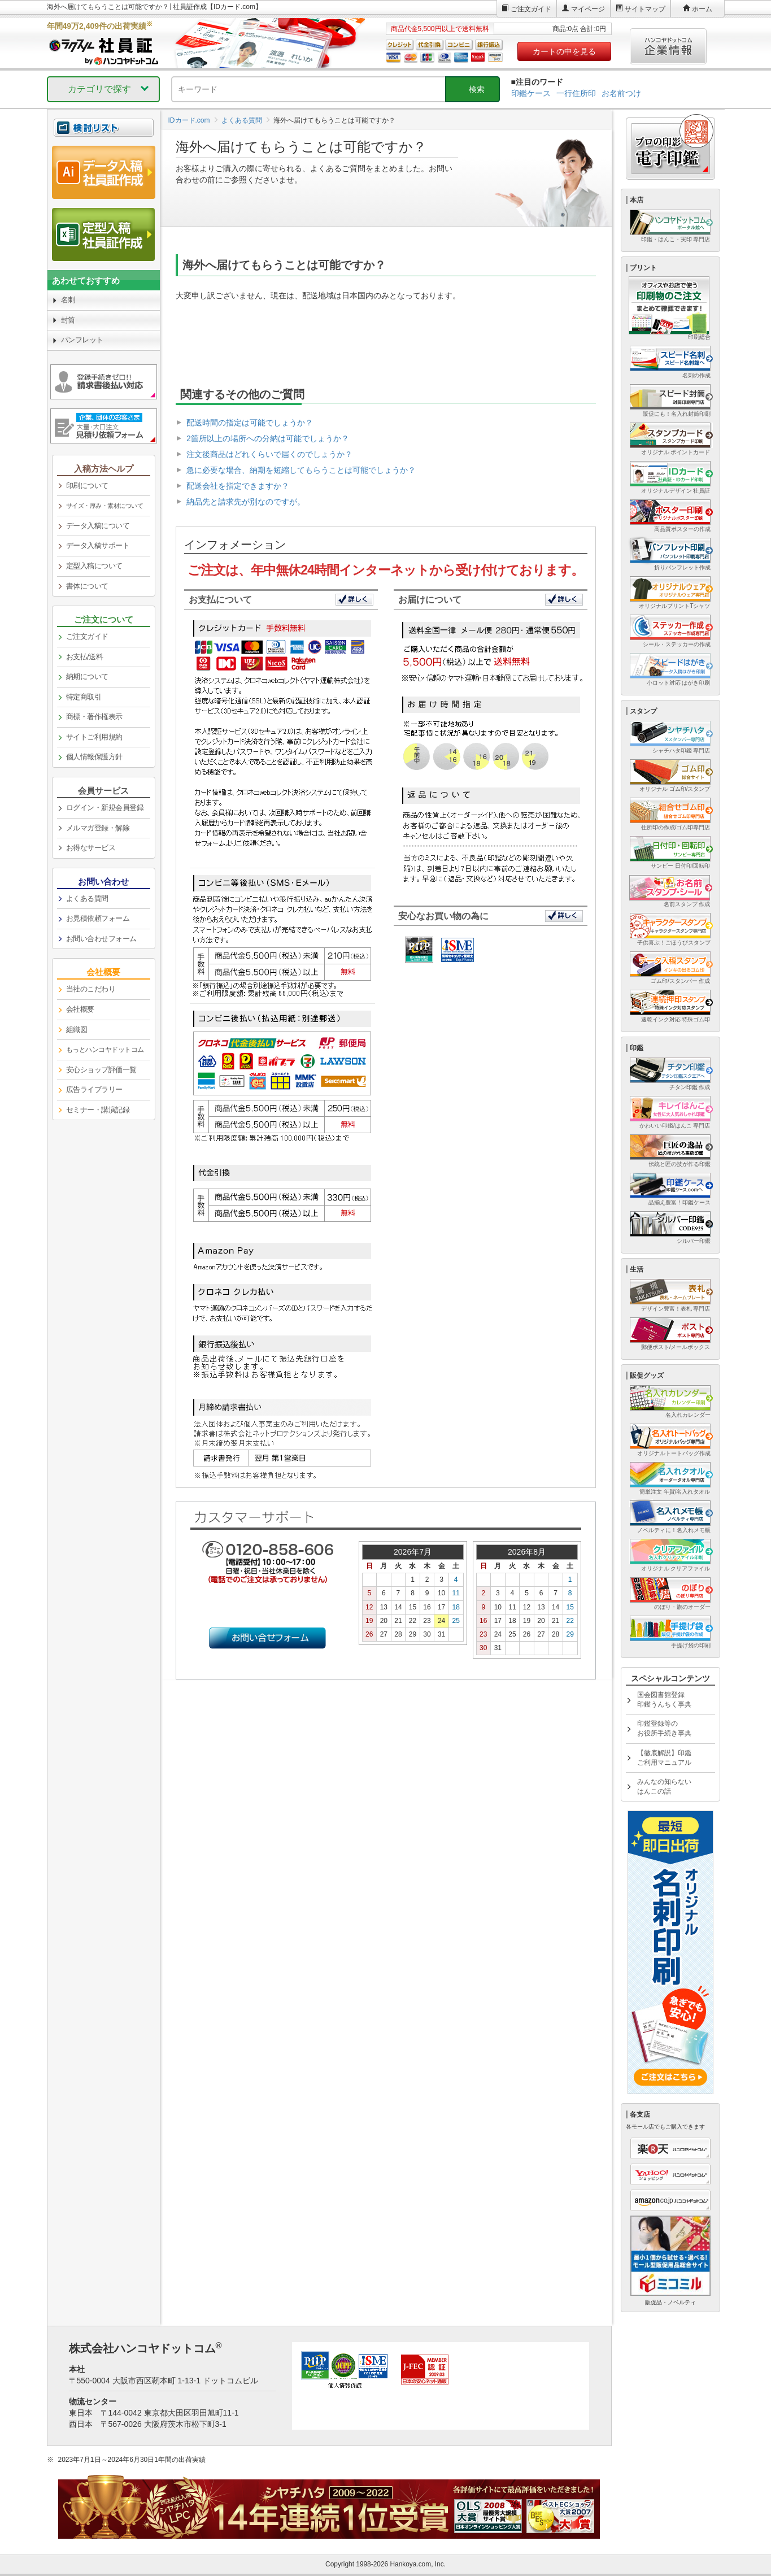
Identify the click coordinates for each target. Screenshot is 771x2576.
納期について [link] (87, 676)
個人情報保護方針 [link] (94, 756)
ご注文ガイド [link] (87, 636)
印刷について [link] (87, 485)
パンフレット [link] (82, 340)
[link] (103, 506)
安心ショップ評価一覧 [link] (101, 1069)
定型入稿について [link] (94, 566)
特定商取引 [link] (84, 697)
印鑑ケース (531, 93)
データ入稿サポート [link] (98, 545)
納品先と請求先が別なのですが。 (245, 501)
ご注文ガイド (531, 9)
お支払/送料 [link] (84, 656)
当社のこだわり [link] (91, 989)
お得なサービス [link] (91, 847)
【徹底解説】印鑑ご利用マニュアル (664, 1757)
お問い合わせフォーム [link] (101, 938)
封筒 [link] (68, 320)
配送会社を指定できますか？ (237, 485)
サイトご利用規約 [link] (94, 737)
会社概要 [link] (80, 1009)
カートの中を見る (564, 51)
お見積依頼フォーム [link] (98, 918)
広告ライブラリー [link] (94, 1089)
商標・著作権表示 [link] (94, 716)
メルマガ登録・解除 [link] (98, 828)
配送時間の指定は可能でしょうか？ (249, 422)
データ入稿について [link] (98, 525)
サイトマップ (645, 9)
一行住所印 (576, 93)
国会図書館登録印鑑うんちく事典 (664, 1699)
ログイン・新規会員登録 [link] (105, 807)
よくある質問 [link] (87, 898)
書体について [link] (87, 586)
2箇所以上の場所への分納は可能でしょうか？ (267, 438)
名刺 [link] (68, 299)
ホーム (702, 9)
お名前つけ (621, 93)
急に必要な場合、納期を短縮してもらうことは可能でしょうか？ (301, 470)
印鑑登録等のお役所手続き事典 (664, 1728)
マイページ (588, 9)
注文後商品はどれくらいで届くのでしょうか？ (269, 454)
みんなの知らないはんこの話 (664, 1786)
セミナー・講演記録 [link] (98, 1110)
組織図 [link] (77, 1029)
